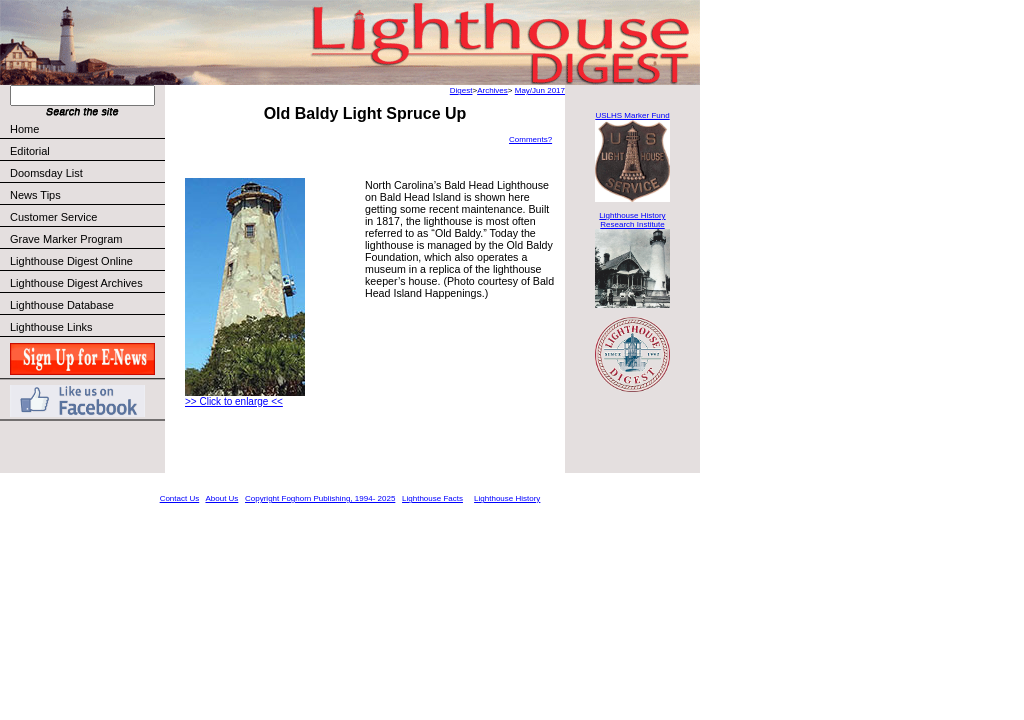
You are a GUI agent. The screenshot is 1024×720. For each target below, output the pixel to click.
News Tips (35, 195)
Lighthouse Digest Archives (76, 283)
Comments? (530, 139)
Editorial (86, 151)
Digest (461, 90)
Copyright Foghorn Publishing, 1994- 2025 (320, 498)
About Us (221, 498)
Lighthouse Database (62, 305)
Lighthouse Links (51, 327)
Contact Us (180, 498)
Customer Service (86, 217)
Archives (492, 90)
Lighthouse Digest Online (71, 261)
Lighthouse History (507, 498)
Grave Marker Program (66, 239)
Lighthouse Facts (432, 498)
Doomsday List (46, 173)
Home (24, 129)
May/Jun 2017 (540, 90)
